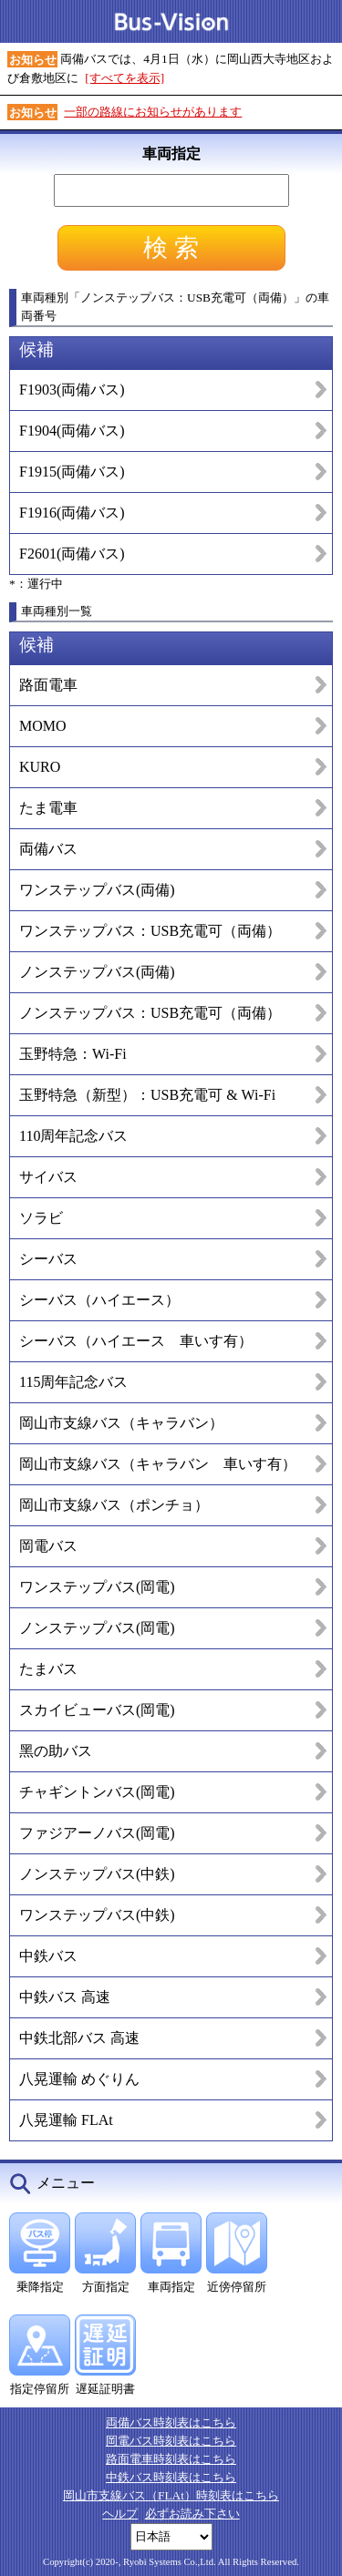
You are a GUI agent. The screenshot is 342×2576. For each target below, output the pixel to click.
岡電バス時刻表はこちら (171, 2441)
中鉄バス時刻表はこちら (171, 2477)
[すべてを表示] (124, 78)
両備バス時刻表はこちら (171, 2422)
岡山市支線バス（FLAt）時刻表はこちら (171, 2495)
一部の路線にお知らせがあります (153, 111)
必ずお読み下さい (192, 2513)
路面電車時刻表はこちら (171, 2459)
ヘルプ (120, 2513)
